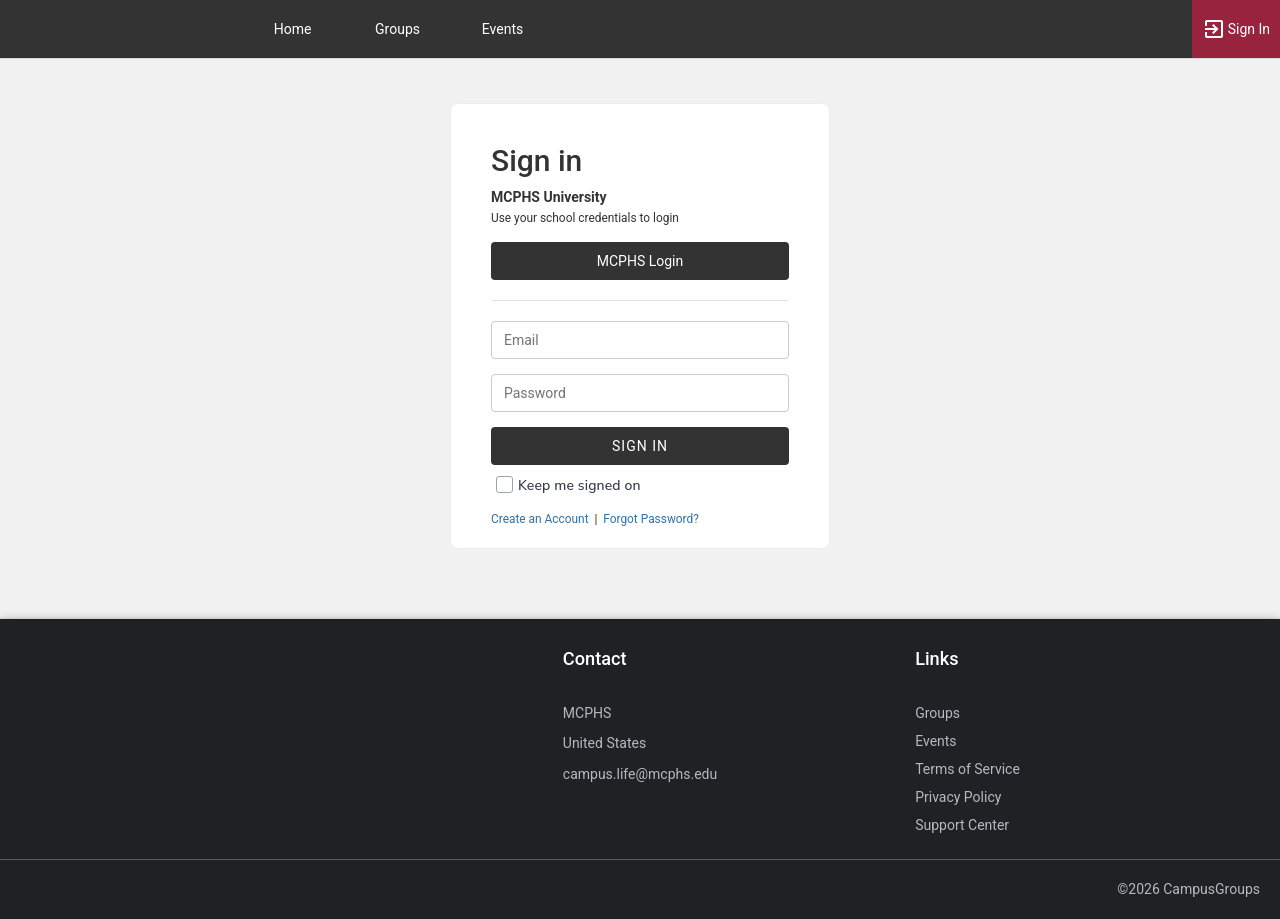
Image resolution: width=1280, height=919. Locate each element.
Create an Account (540, 519)
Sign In (640, 446)
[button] (1236, 29)
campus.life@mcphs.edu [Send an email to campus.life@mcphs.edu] (640, 774)
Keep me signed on (579, 485)
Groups (397, 29)
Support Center (962, 825)
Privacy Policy (958, 797)
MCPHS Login (640, 261)
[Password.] (640, 393)
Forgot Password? (651, 519)
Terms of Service (967, 769)
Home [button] (293, 29)
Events (502, 29)
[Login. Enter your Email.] (640, 340)
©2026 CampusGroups (1188, 889)
